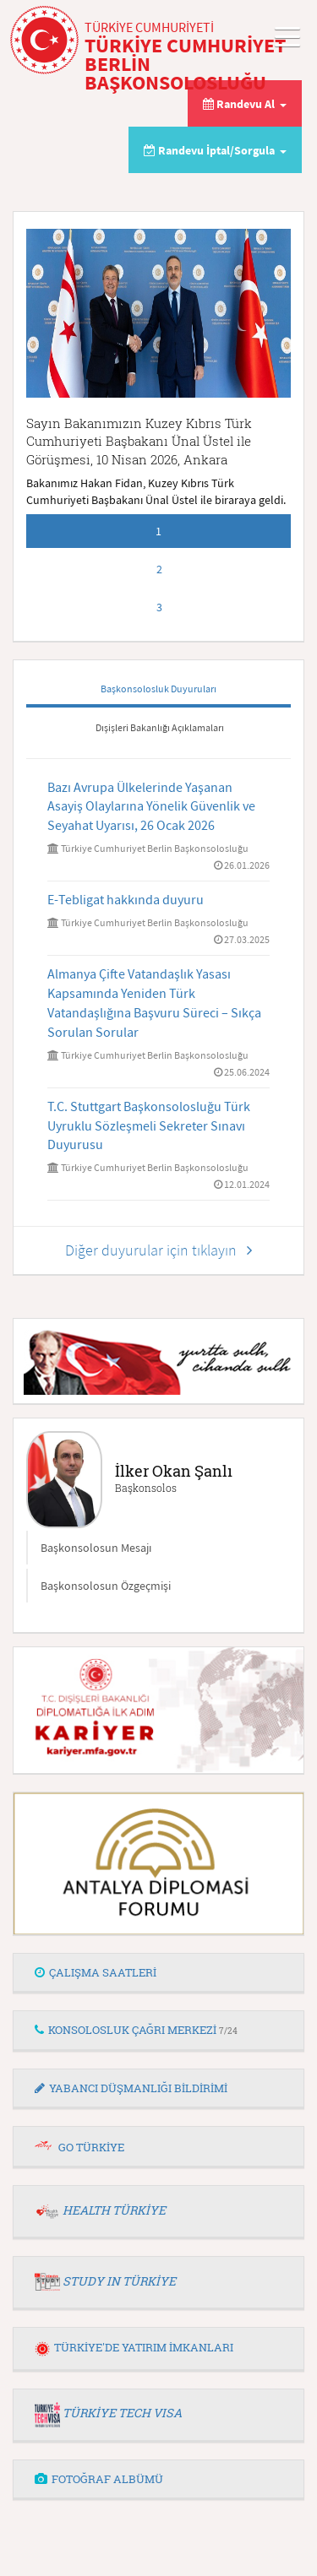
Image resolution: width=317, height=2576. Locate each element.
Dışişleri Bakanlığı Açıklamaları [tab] (160, 727)
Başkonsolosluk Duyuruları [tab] (158, 688)
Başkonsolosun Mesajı (96, 1547)
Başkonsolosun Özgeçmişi (106, 1585)
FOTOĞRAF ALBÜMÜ (99, 2479)
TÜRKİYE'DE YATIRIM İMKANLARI (134, 2347)
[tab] (158, 1973)
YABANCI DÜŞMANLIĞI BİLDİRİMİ (131, 2088)
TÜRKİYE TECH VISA (122, 2413)
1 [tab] (158, 531)
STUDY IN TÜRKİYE (119, 2281)
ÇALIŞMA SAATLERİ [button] (95, 1972)
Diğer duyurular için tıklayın (158, 1250)
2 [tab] (159, 569)
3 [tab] (159, 607)
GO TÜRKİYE (91, 2147)
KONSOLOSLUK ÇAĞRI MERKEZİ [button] (136, 2029)
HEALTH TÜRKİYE (114, 2210)
